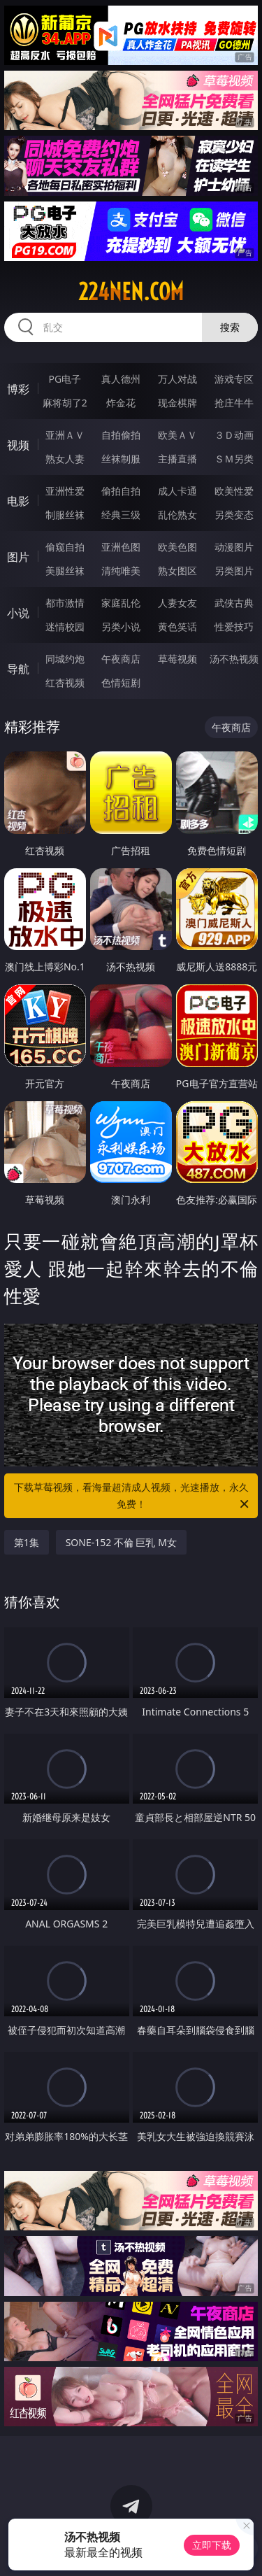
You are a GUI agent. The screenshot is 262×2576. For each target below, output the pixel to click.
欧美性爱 (234, 490)
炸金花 (121, 402)
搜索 (230, 327)
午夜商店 (120, 658)
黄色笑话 (177, 626)
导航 (18, 669)
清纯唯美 (120, 570)
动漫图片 (234, 546)
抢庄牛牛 (234, 402)
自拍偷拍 (120, 434)
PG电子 (64, 378)
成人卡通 (177, 490)
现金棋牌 (177, 402)
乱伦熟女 (177, 514)
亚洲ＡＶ (65, 434)
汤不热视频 (234, 658)
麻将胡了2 (65, 402)
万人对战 (177, 378)
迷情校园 (65, 626)
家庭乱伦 (120, 602)
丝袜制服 (120, 458)
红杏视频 (65, 682)
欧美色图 (177, 546)
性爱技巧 (234, 626)
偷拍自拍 (120, 490)
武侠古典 (234, 602)
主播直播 (177, 458)
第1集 (26, 1542)
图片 (18, 557)
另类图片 (234, 570)
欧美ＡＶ (177, 434)
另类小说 (120, 626)
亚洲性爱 (65, 490)
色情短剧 (120, 682)
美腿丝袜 (65, 570)
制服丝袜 (65, 514)
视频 (18, 445)
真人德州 (120, 378)
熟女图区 (177, 570)
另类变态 (234, 514)
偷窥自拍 (65, 546)
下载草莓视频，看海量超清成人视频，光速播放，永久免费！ (133, 1496)
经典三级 (120, 514)
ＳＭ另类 (234, 458)
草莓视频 (177, 658)
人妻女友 (177, 602)
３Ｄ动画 (234, 434)
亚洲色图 (120, 546)
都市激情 (65, 602)
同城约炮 (65, 658)
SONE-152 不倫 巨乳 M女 (121, 1542)
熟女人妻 (65, 458)
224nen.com (131, 292)
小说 (18, 613)
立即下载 (211, 2545)
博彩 (18, 389)
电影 (18, 501)
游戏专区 (234, 378)
